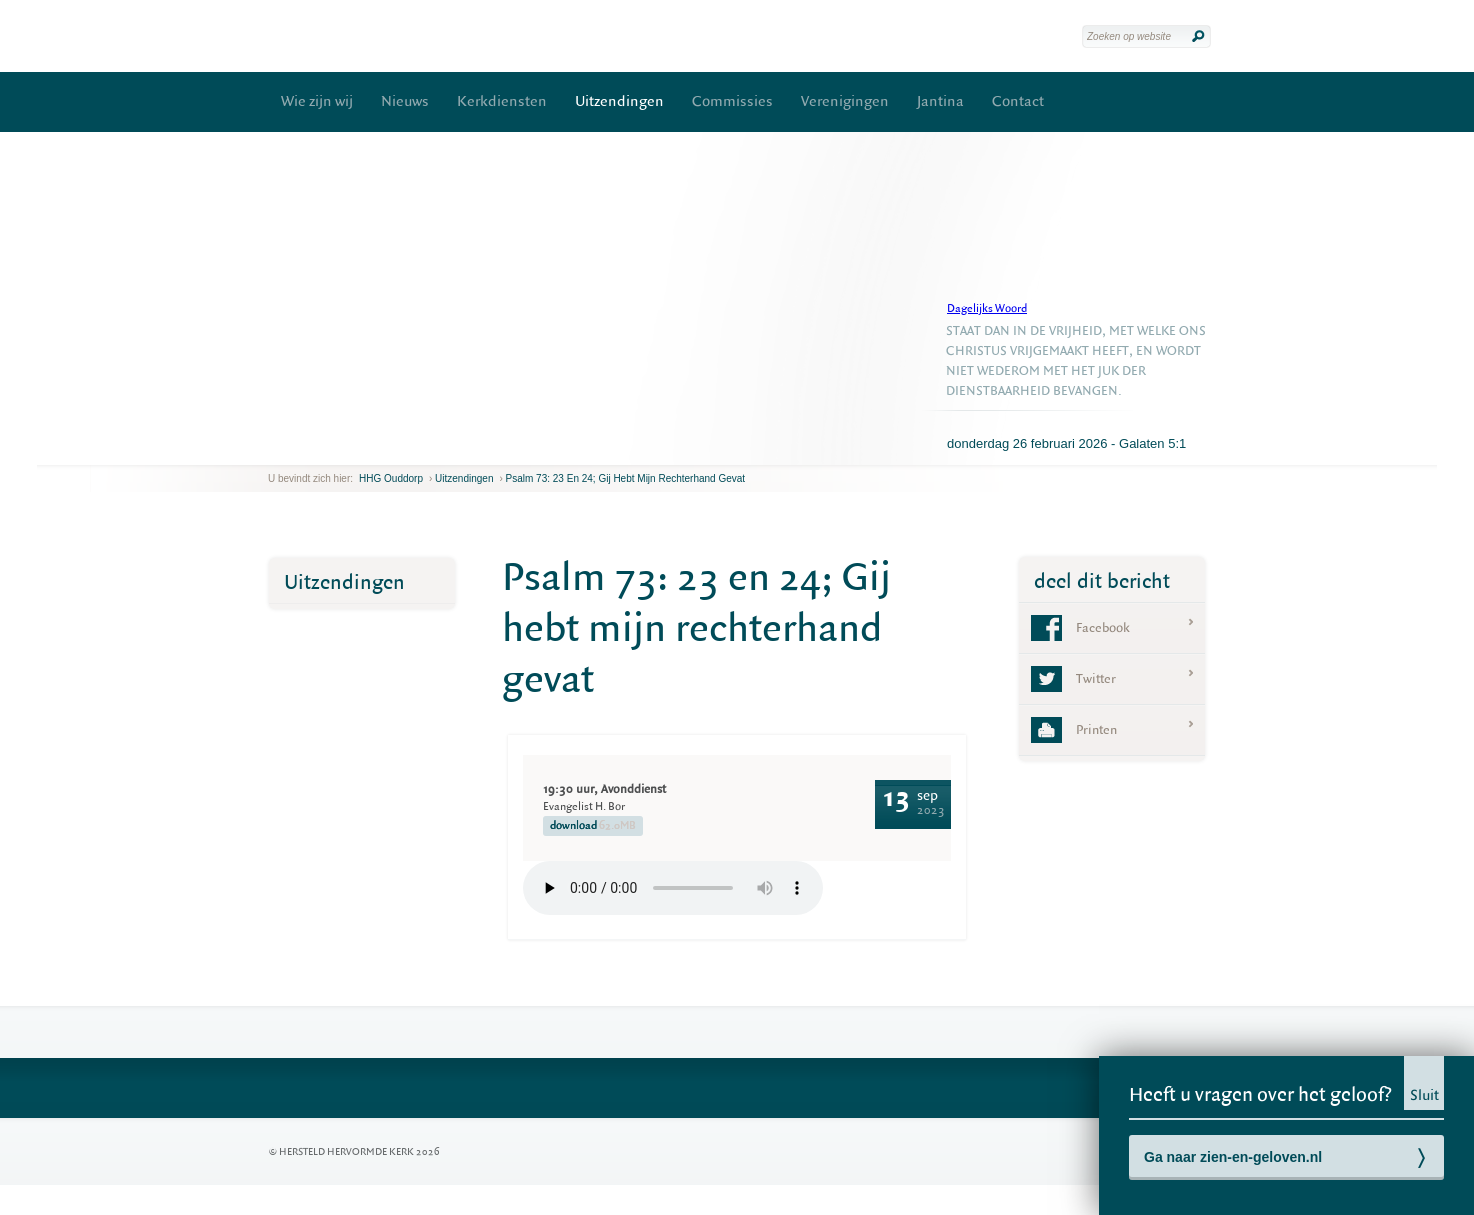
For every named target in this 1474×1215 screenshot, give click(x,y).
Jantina (940, 101)
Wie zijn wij (317, 101)
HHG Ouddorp (391, 478)
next (297, 449)
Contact (1018, 101)
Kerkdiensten (502, 101)
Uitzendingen (619, 101)
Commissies (732, 101)
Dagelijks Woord (987, 308)
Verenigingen (845, 101)
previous (273, 449)
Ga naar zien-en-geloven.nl (1233, 1157)
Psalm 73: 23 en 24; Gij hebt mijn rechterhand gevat (626, 478)
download (593, 826)
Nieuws (405, 101)
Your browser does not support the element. (673, 888)
